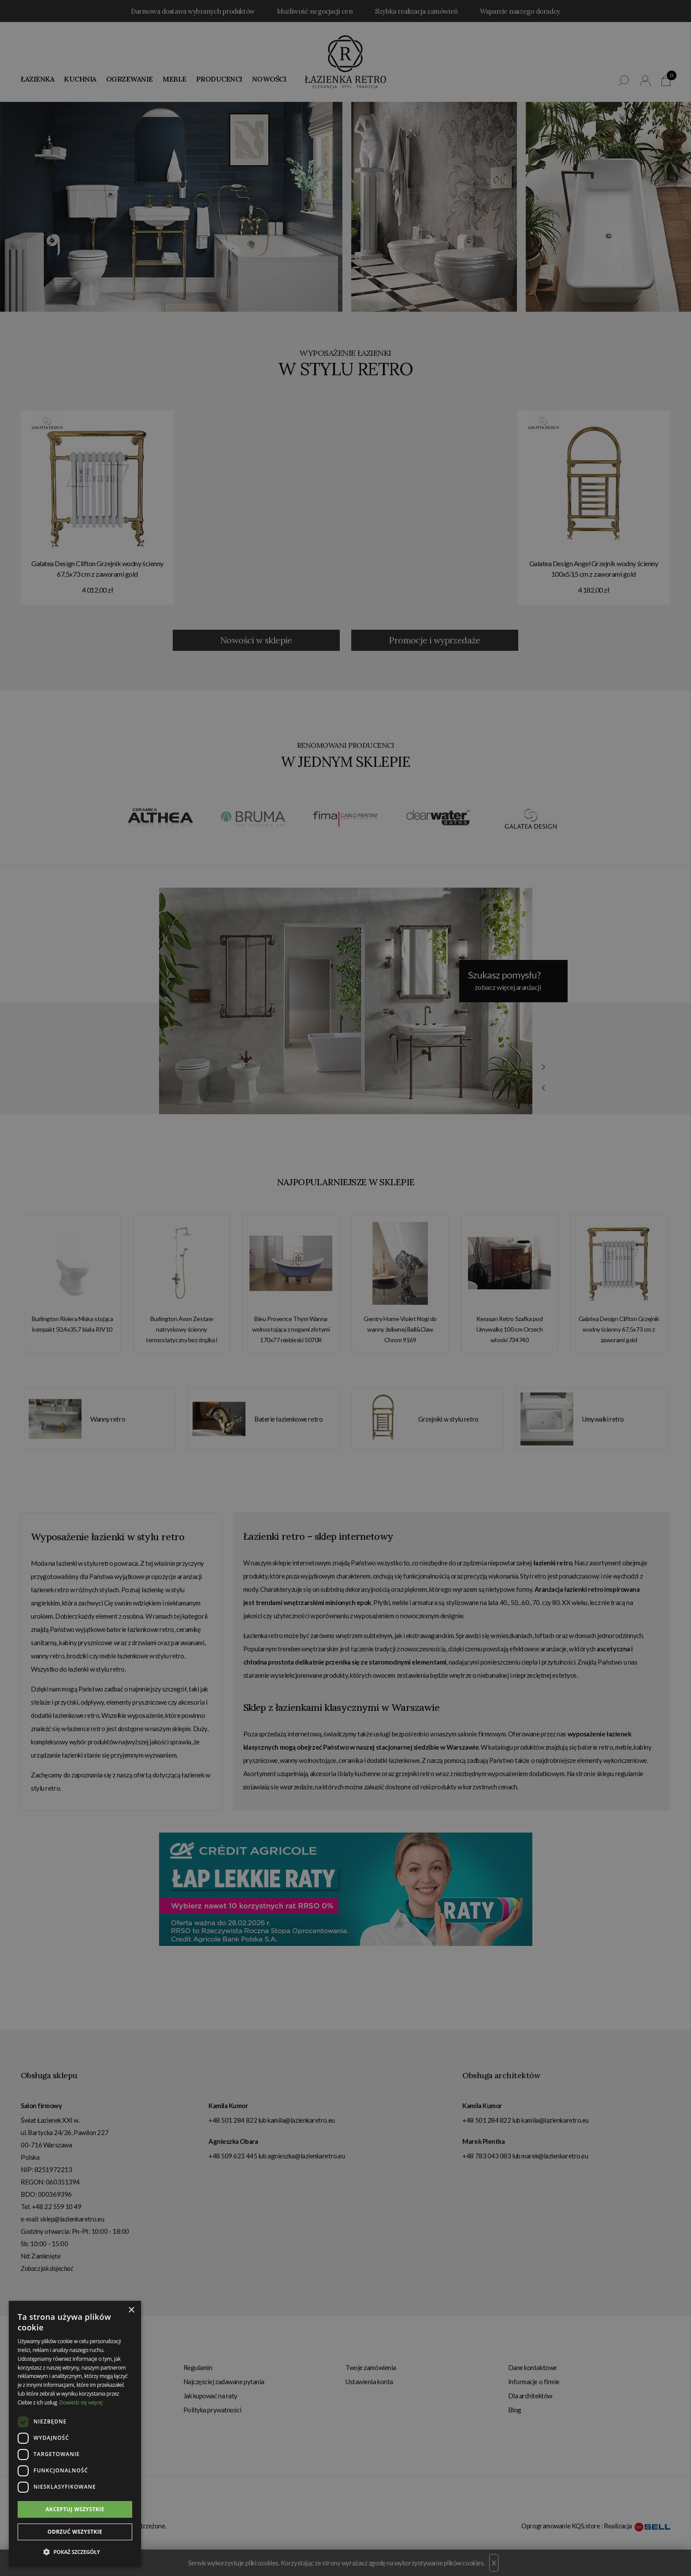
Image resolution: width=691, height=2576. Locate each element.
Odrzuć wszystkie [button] (75, 2531)
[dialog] (345, 1288)
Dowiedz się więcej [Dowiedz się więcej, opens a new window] (81, 2402)
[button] (75, 2552)
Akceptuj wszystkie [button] (74, 2509)
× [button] (131, 2310)
